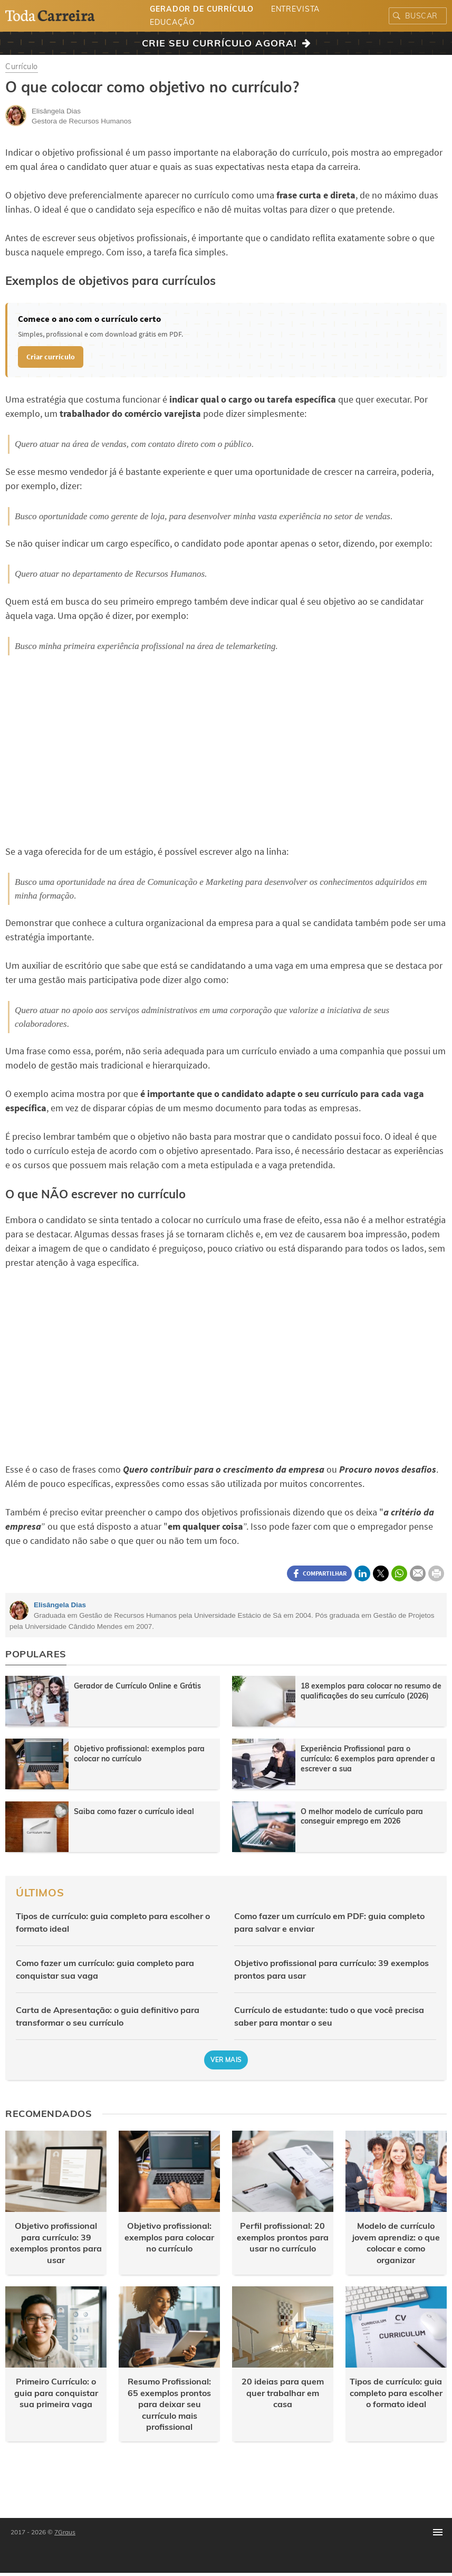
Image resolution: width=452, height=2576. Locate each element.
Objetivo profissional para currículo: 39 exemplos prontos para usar (331, 1969)
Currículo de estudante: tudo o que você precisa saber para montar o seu (329, 2016)
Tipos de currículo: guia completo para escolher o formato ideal (113, 1922)
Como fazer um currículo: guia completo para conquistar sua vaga (105, 1969)
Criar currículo (50, 356)
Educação (172, 22)
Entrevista (295, 9)
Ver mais (226, 2060)
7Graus (64, 2532)
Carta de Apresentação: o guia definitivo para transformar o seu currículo (107, 2016)
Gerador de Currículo (202, 9)
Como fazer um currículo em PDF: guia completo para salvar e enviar (329, 1922)
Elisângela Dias (60, 1605)
